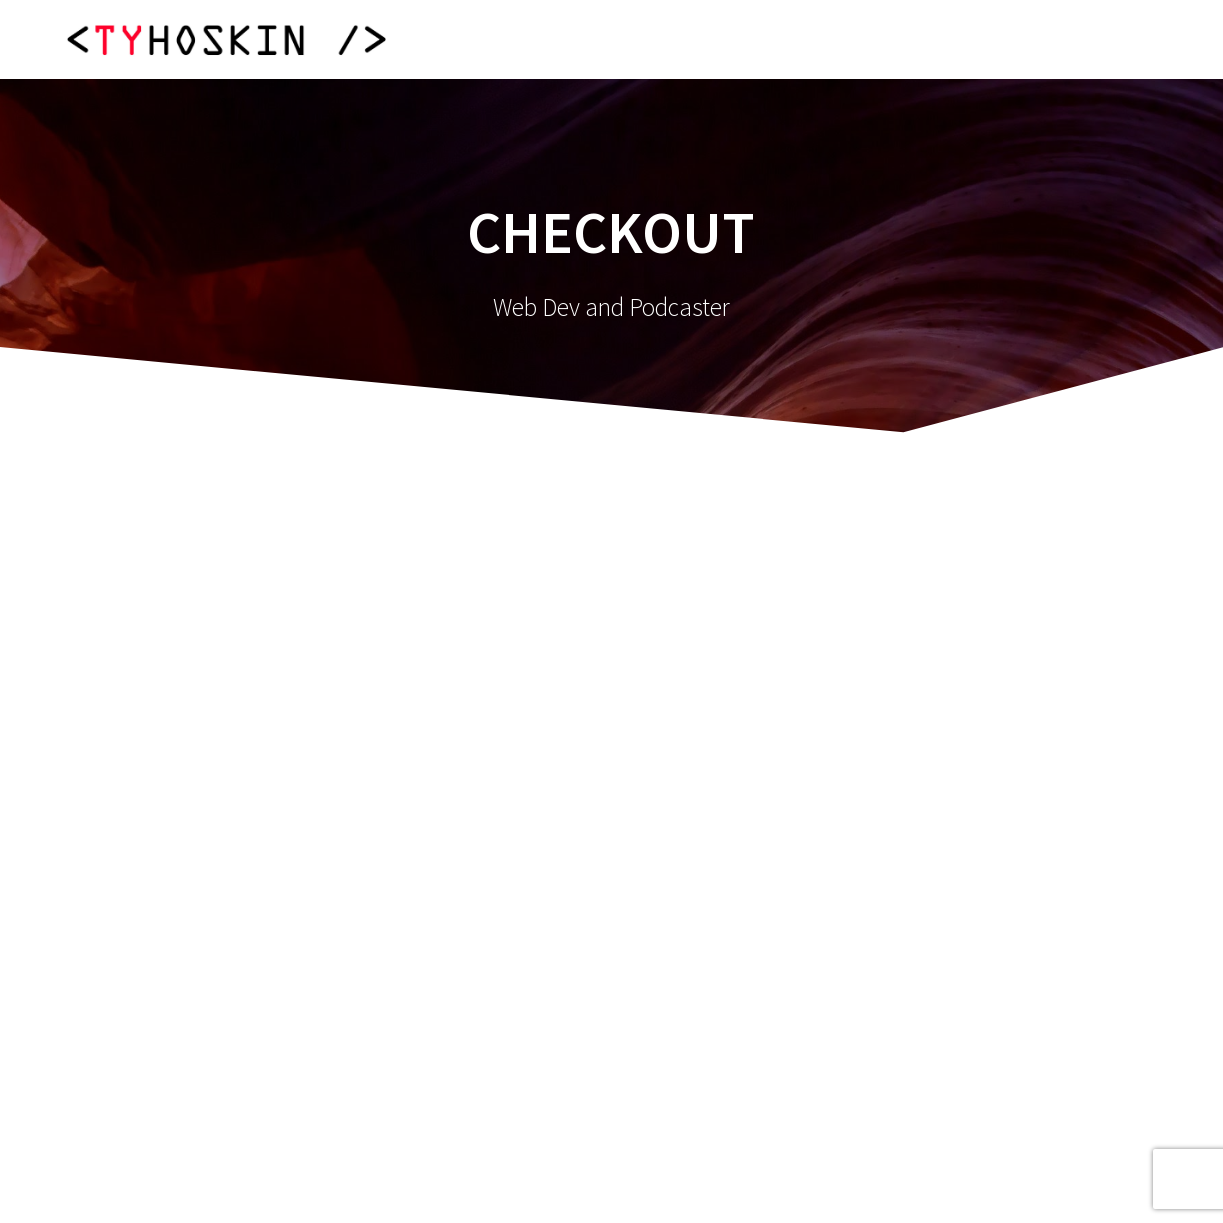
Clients (990, 39)
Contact (1104, 39)
